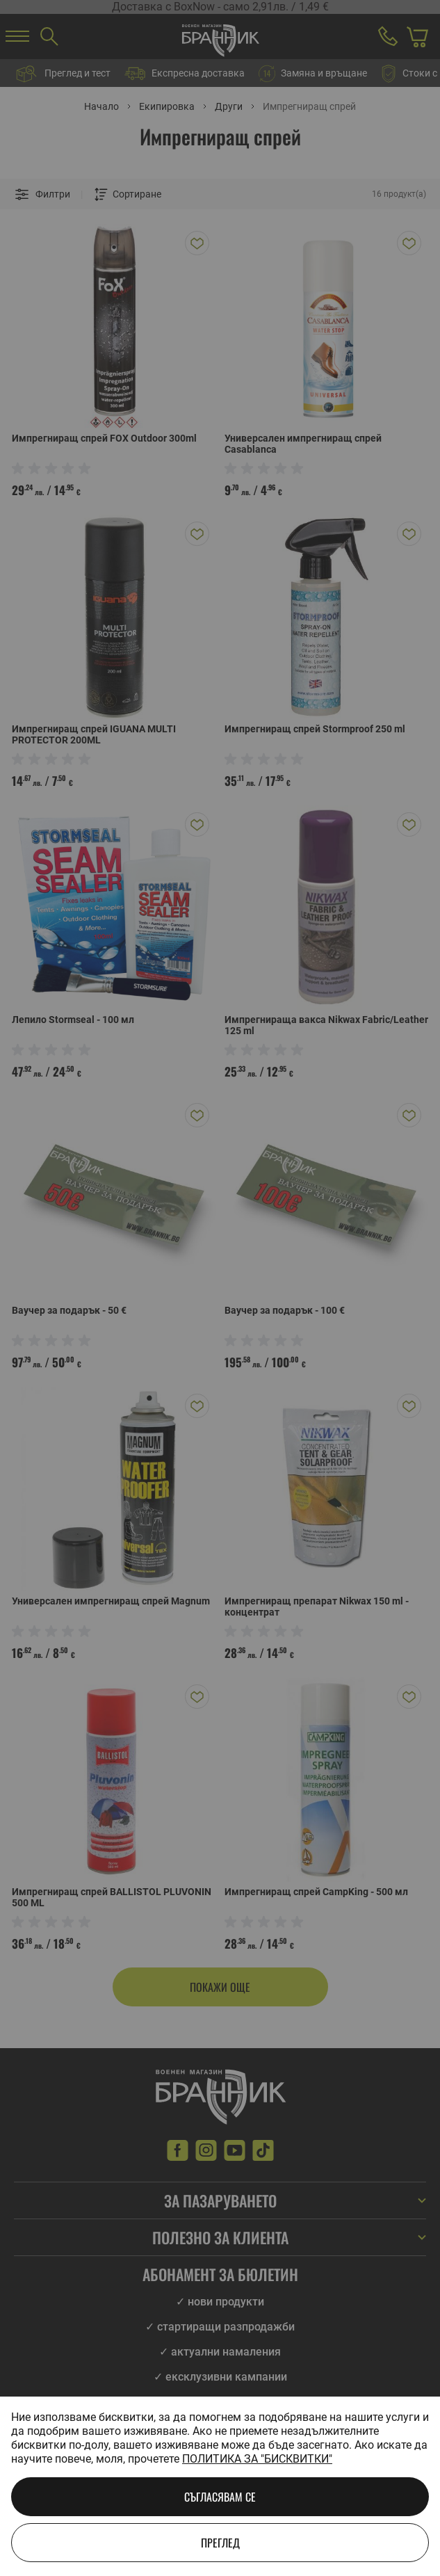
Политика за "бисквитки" (257, 2458)
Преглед (220, 2542)
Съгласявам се (220, 2496)
